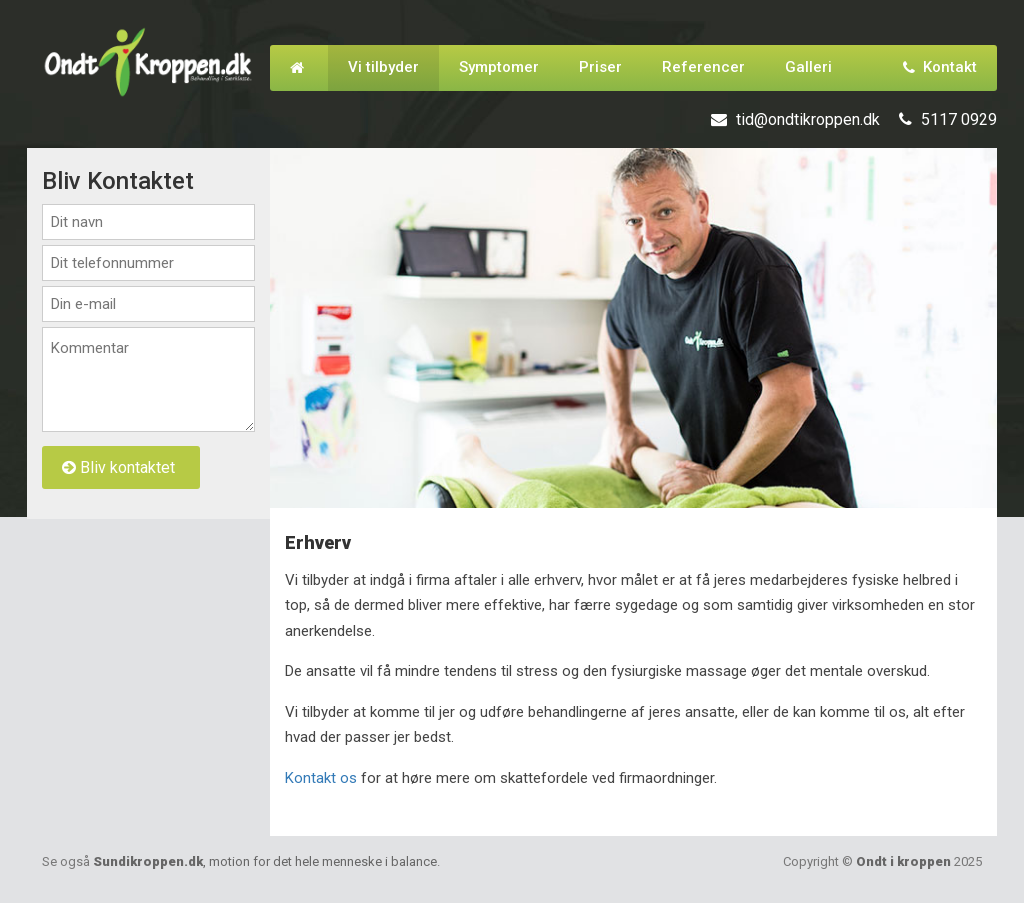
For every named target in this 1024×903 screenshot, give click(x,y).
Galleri (808, 67)
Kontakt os (321, 778)
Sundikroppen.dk (265, 861)
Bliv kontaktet (118, 467)
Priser (600, 67)
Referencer (703, 67)
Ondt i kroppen (903, 861)
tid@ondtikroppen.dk (808, 119)
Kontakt (940, 67)
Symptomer (499, 67)
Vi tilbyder (383, 67)
